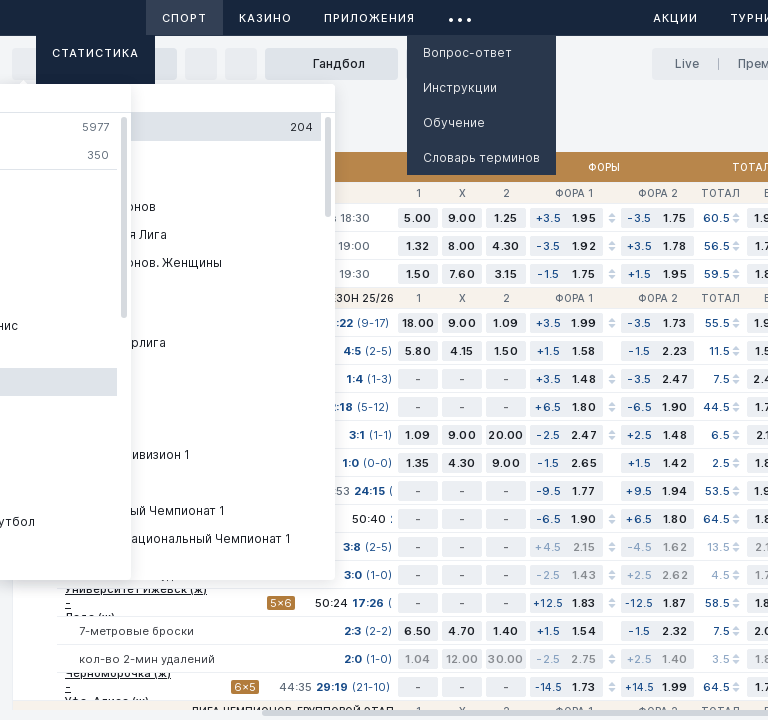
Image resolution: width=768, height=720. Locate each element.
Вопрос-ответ (467, 52)
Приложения (369, 18)
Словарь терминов (481, 157)
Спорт (184, 18)
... (460, 14)
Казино (265, 18)
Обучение (454, 122)
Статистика (95, 53)
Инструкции (460, 87)
